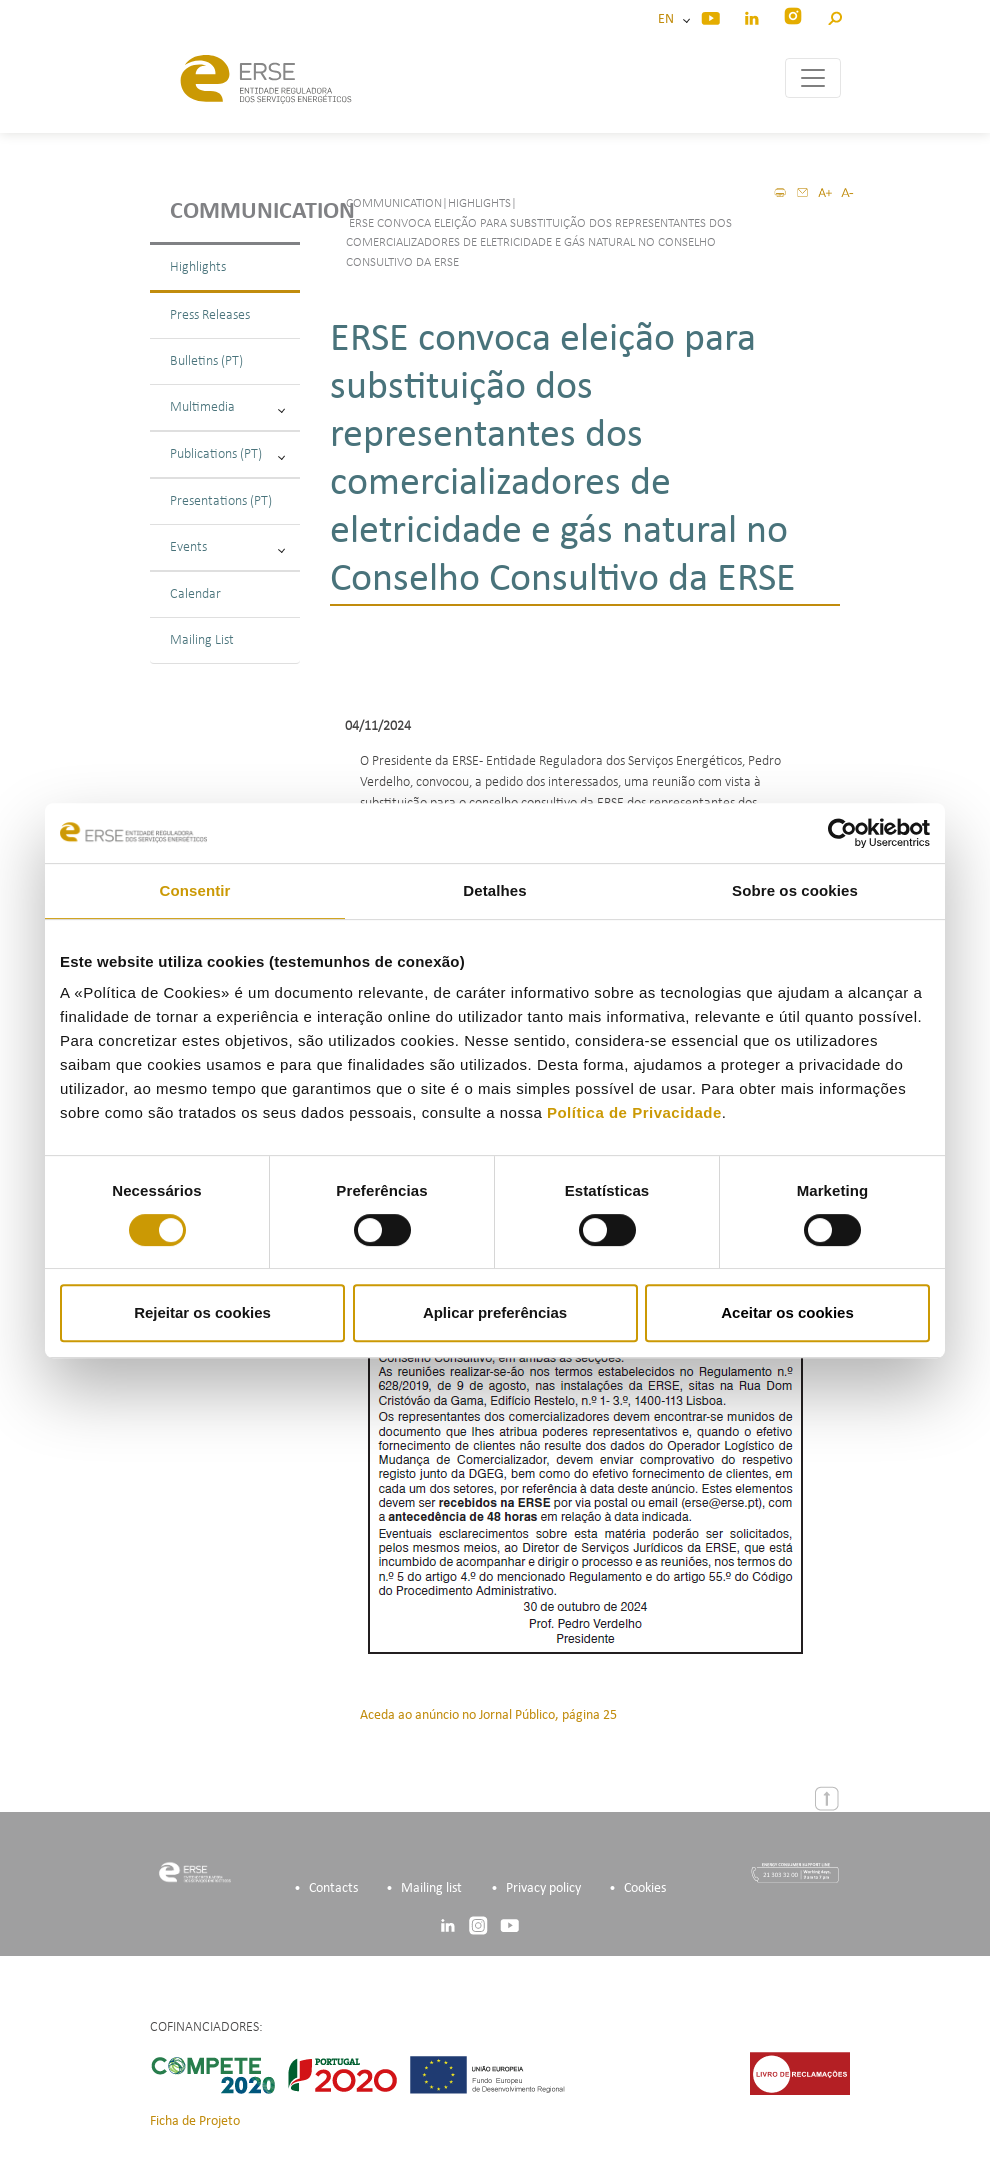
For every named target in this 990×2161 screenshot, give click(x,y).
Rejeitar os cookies (202, 1312)
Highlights (198, 267)
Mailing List (202, 640)
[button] (834, 15)
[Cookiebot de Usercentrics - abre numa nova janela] (842, 833)
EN (669, 19)
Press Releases (210, 315)
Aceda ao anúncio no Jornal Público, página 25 (488, 1715)
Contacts (333, 1888)
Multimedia (227, 407)
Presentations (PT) (221, 501)
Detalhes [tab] (494, 890)
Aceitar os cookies (787, 1312)
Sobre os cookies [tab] (795, 890)
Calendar (195, 594)
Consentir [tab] (195, 890)
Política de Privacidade (634, 1112)
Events (227, 547)
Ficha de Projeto (195, 2121)
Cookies (645, 1888)
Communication (235, 212)
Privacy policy (543, 1888)
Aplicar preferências (495, 1312)
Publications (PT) (227, 454)
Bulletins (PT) (206, 361)
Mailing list (431, 1888)
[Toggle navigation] (813, 78)
